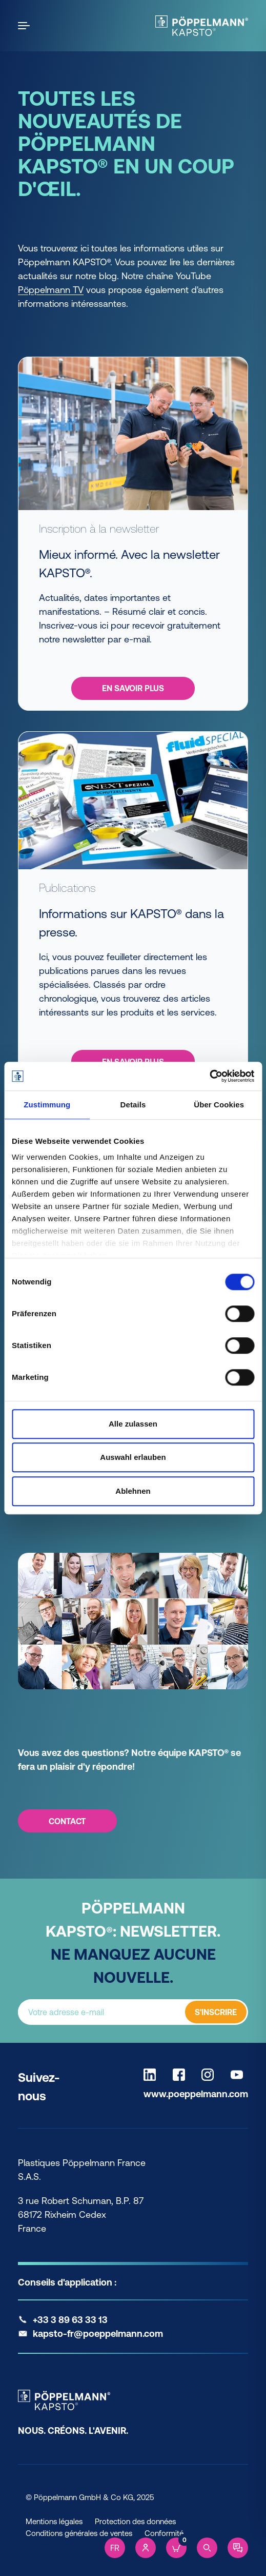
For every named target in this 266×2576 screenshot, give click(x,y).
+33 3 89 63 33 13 (70, 2319)
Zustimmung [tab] (47, 1104)
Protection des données (135, 2521)
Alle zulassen (133, 1423)
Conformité (164, 2533)
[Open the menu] (25, 25)
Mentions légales (54, 2521)
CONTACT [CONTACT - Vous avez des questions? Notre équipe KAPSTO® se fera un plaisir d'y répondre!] (67, 1821)
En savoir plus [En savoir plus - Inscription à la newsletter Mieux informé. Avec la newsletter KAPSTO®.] (133, 688)
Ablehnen (132, 1491)
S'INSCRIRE (216, 2012)
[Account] (145, 2548)
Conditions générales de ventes (79, 2533)
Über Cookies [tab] (219, 1104)
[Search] (207, 2548)
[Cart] (176, 2548)
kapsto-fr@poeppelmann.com (98, 2333)
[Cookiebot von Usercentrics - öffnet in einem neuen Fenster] (209, 1076)
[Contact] (238, 2548)
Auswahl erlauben (133, 1457)
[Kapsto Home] (201, 25)
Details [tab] (133, 1104)
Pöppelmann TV (51, 289)
